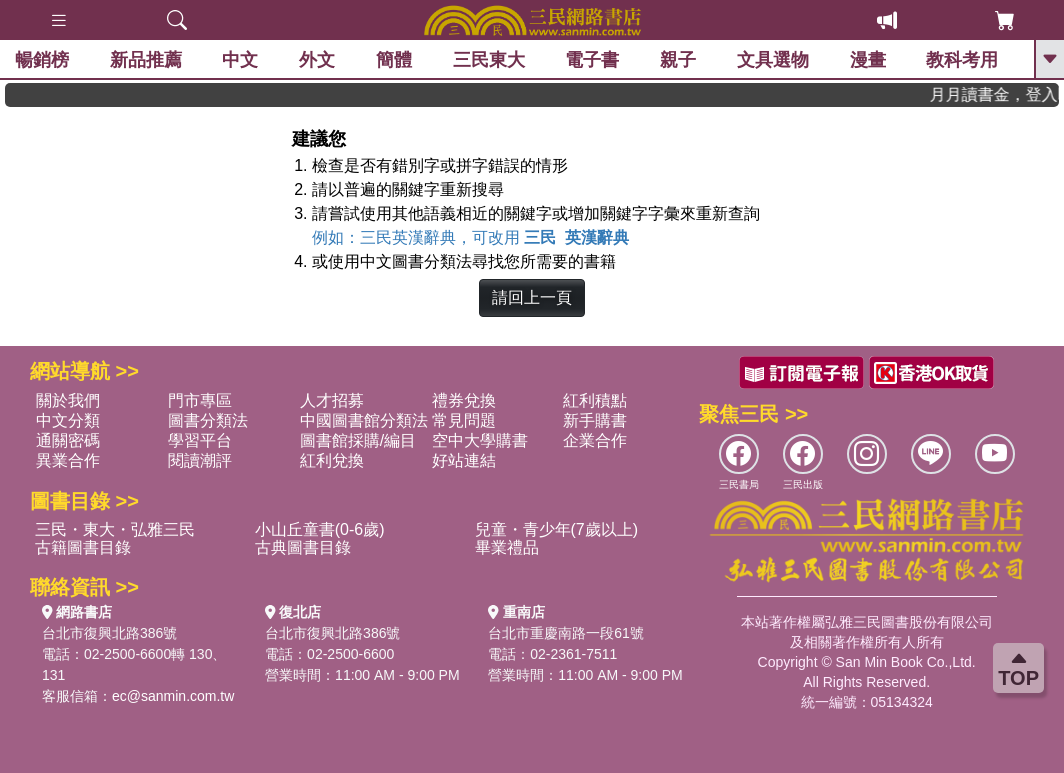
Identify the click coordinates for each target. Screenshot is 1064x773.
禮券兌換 (464, 400)
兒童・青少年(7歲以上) (557, 529)
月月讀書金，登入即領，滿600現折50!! (1002, 94)
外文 (317, 60)
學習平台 (200, 440)
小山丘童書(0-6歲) (320, 529)
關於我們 (68, 400)
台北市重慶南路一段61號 (566, 633)
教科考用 (962, 60)
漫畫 (868, 60)
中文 (240, 60)
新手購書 (595, 420)
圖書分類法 (208, 420)
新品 (146, 60)
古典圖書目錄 (303, 547)
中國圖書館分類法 (364, 420)
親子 (678, 60)
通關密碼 (68, 440)
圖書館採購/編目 (358, 440)
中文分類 (68, 420)
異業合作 (68, 460)
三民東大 (489, 60)
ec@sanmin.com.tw (173, 696)
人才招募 (332, 400)
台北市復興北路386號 (109, 633)
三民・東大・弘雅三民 (115, 529)
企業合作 (595, 440)
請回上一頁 (532, 297)
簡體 (394, 60)
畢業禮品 (507, 547)
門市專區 (200, 400)
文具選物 (773, 60)
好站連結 (464, 460)
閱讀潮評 (200, 460)
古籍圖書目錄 (83, 547)
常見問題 (464, 420)
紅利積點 (595, 400)
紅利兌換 (332, 460)
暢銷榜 (42, 60)
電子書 (592, 60)
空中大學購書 (480, 440)
